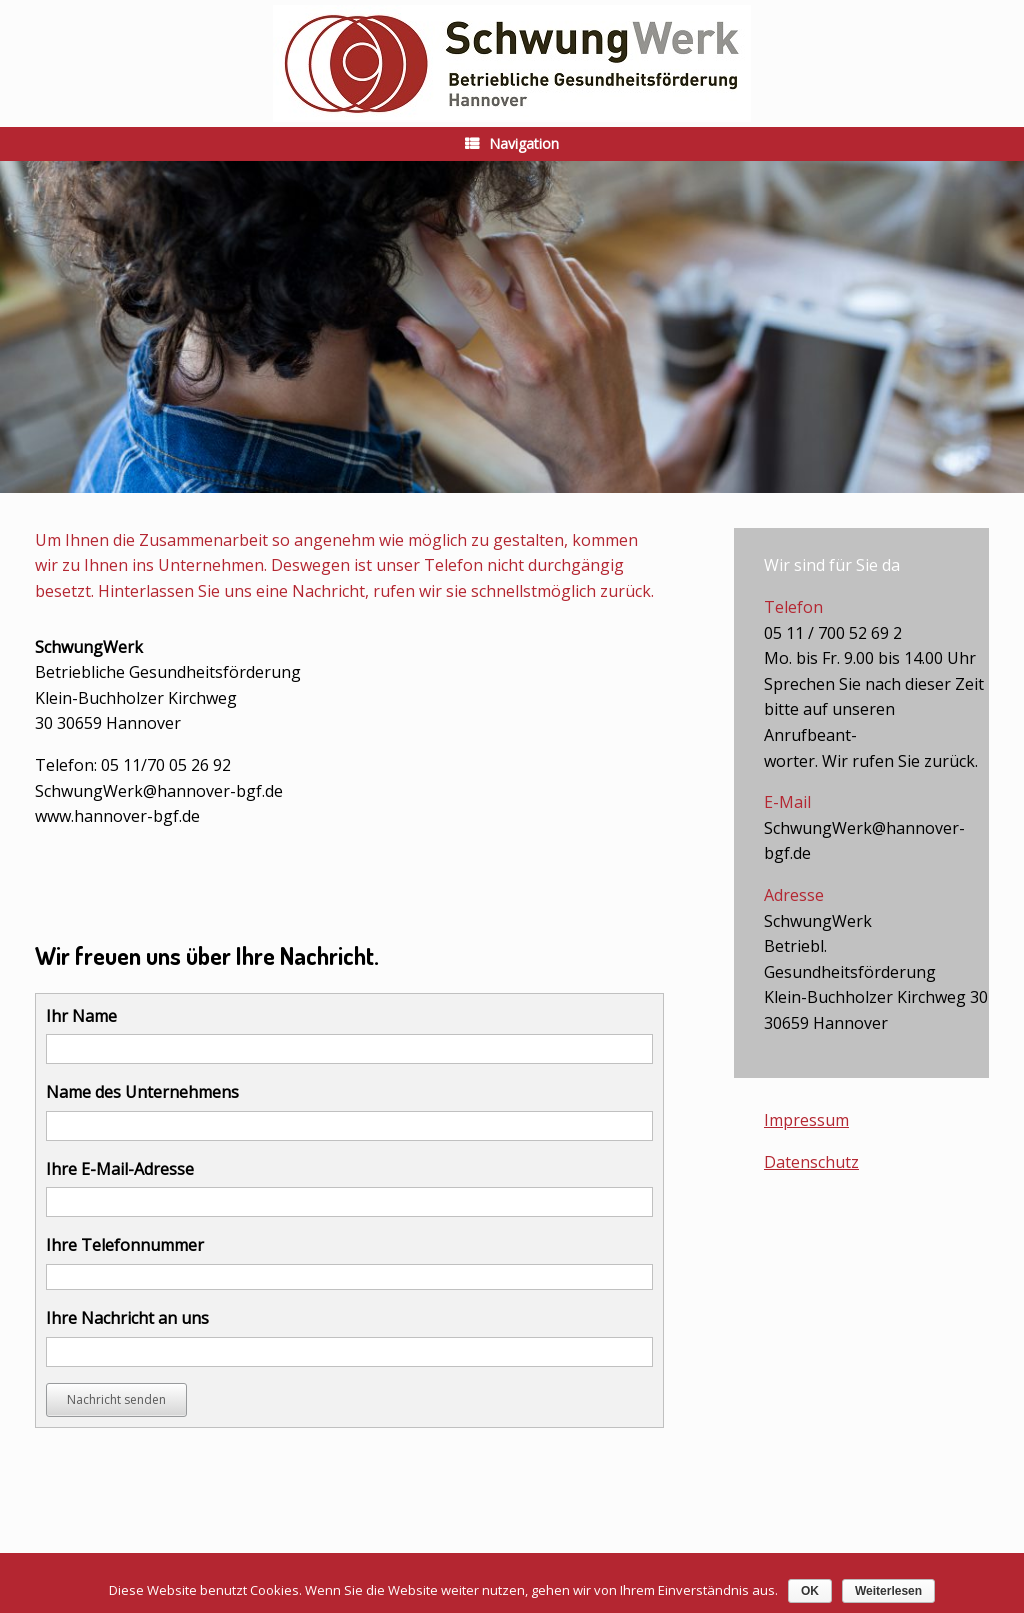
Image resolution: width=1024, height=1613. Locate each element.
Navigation (512, 143)
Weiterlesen (888, 1591)
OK (810, 1591)
